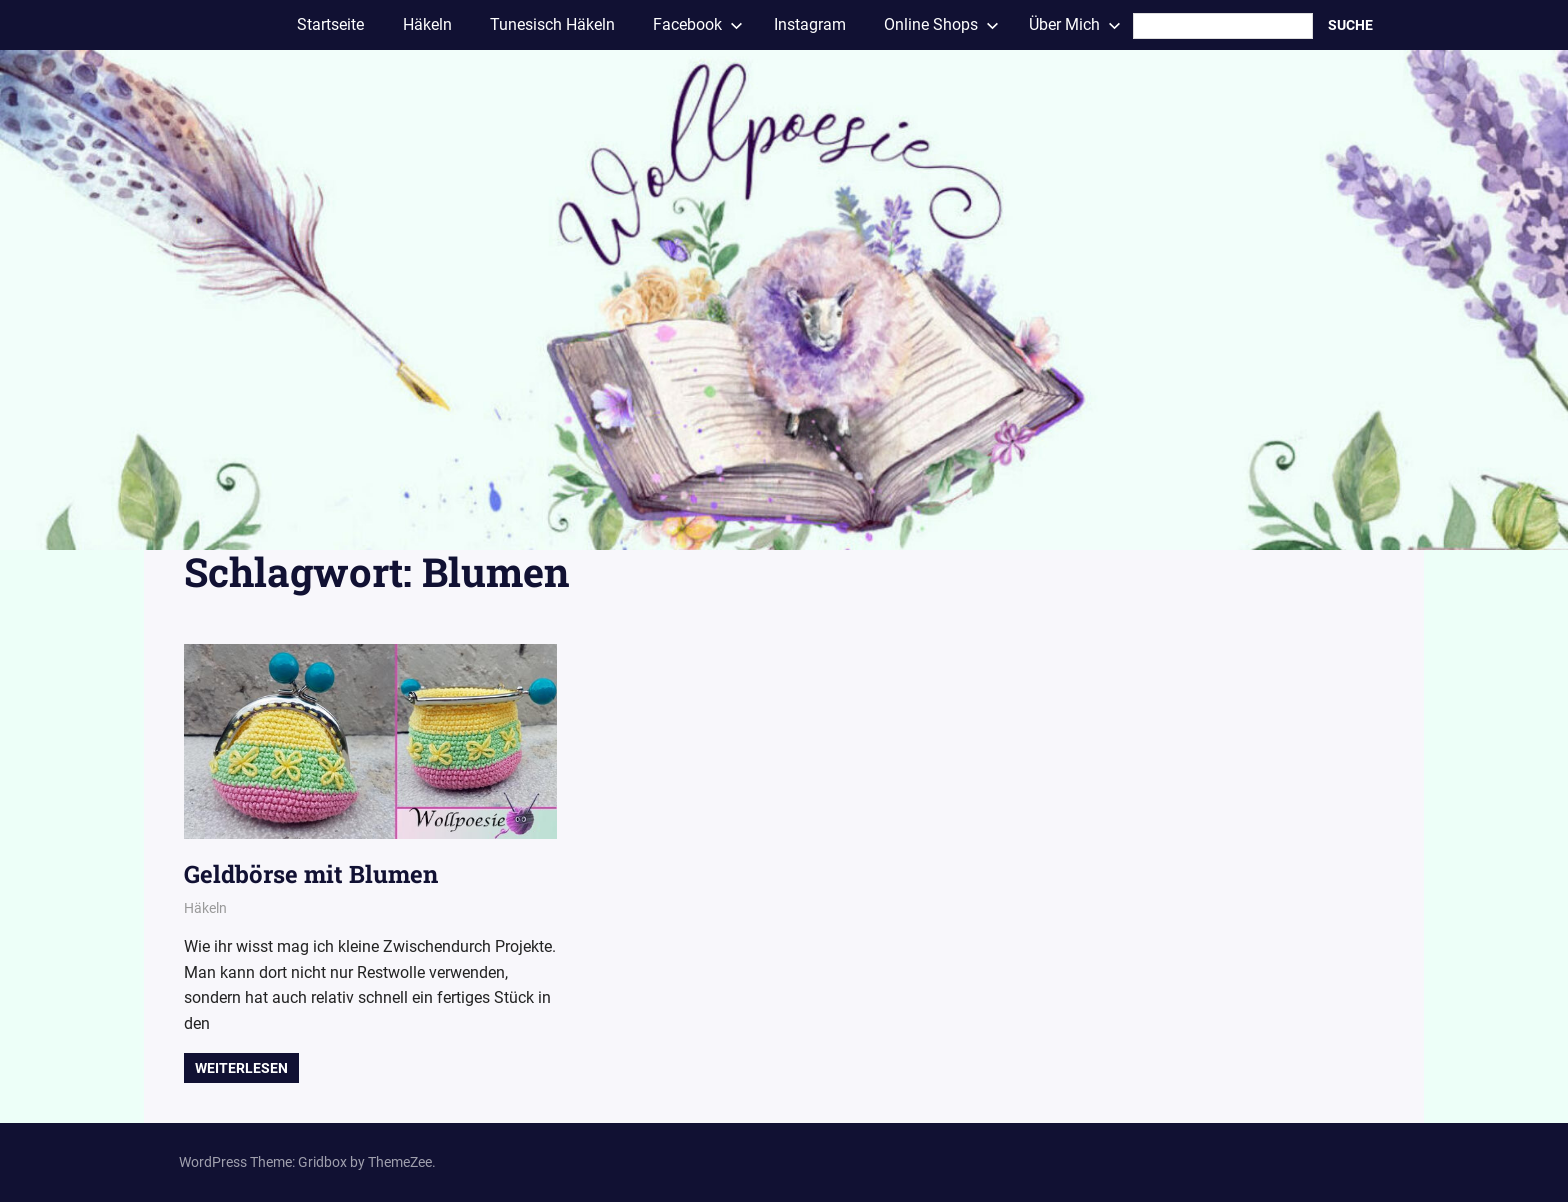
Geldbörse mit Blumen (311, 874)
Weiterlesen (241, 1068)
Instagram (810, 24)
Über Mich (1075, 24)
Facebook (698, 24)
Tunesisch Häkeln (552, 24)
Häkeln (427, 24)
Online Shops (941, 24)
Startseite (330, 24)
